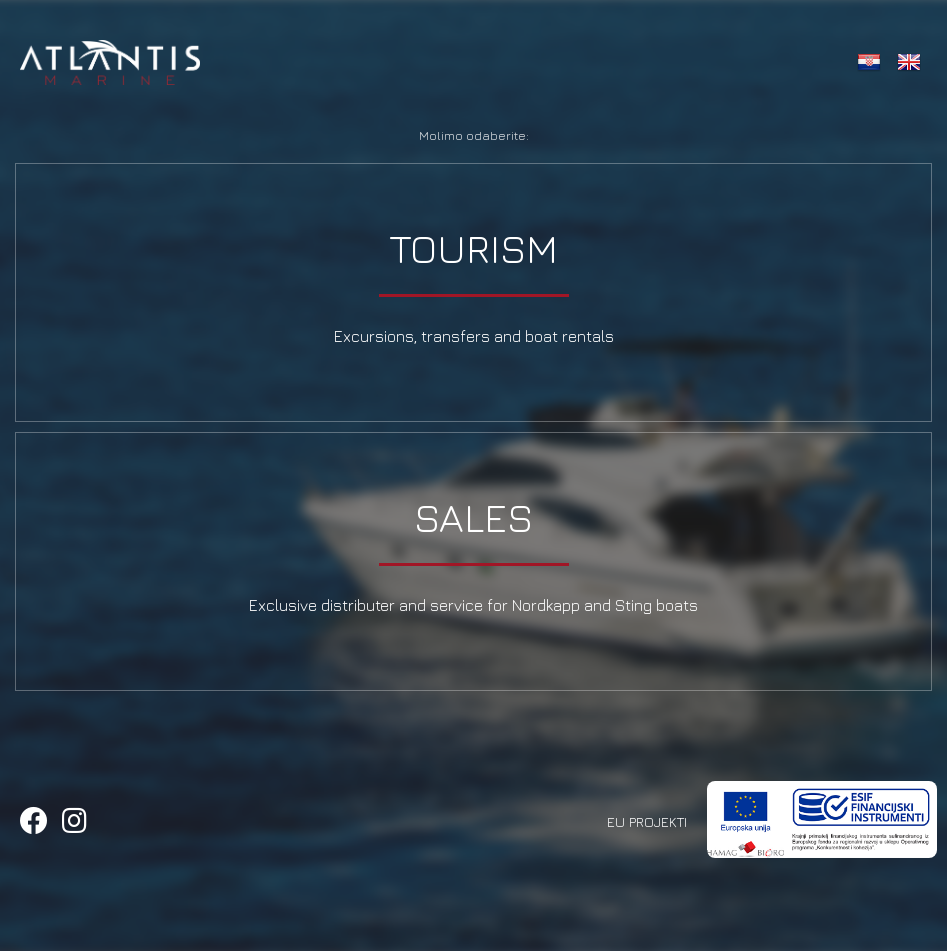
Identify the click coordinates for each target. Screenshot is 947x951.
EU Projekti (647, 821)
